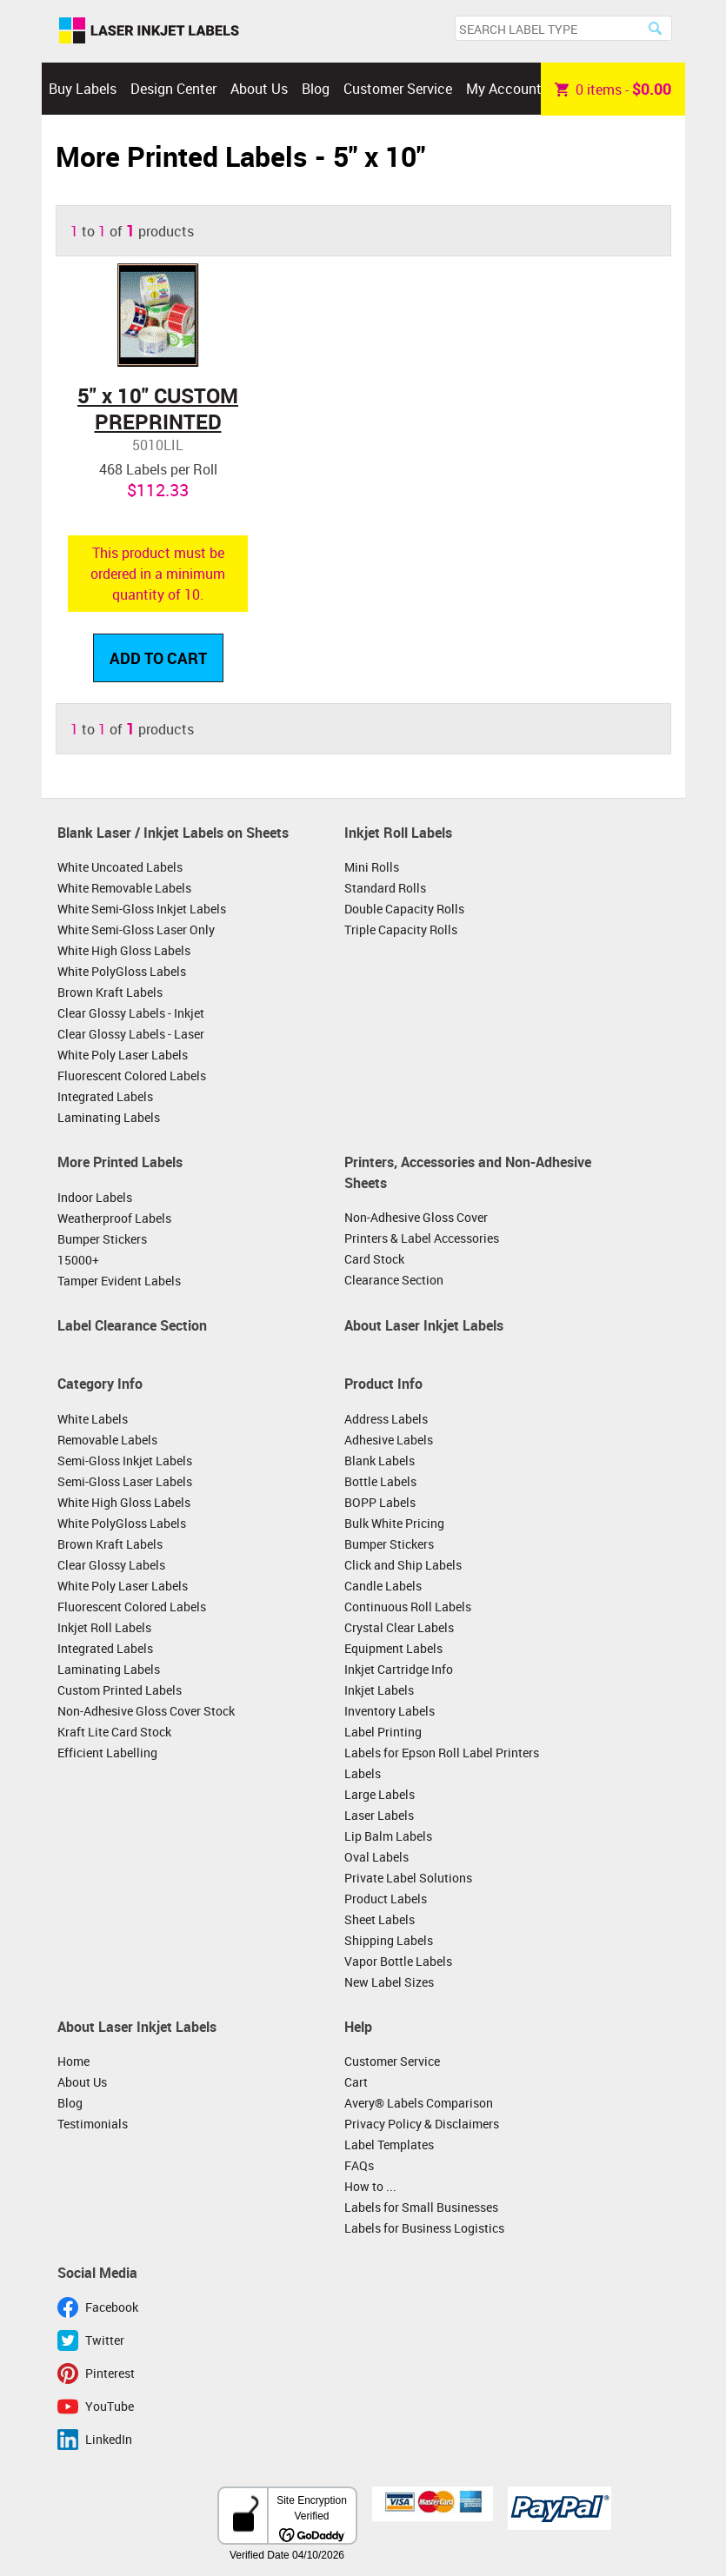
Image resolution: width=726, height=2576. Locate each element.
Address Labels (386, 1419)
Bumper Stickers (102, 1239)
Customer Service (397, 88)
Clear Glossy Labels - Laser (130, 1034)
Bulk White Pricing (394, 1523)
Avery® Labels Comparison (418, 2103)
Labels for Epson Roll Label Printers (441, 1752)
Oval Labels (376, 1857)
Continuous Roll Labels (407, 1606)
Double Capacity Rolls (404, 908)
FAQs (359, 2165)
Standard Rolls (385, 888)
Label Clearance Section (132, 1325)
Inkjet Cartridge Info (398, 1669)
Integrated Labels (105, 1096)
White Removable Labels (124, 888)
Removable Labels (107, 1439)
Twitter (104, 2340)
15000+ (78, 1259)
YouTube (109, 2406)
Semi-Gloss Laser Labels (124, 1481)
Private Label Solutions (408, 1877)
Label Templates (389, 2144)
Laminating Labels (108, 1117)
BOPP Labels (380, 1502)
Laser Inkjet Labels (149, 31)
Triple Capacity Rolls (400, 929)
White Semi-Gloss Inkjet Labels (141, 908)
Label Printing (383, 1731)
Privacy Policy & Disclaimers (421, 2123)
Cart (356, 2082)
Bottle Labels (380, 1481)
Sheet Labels (379, 1919)
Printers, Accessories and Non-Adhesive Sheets (467, 1172)
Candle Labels (383, 1585)
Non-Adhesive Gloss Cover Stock (146, 1711)
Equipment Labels (393, 1648)
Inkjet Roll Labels (398, 832)
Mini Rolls (371, 867)
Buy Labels (83, 88)
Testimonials (92, 2123)
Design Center (173, 88)
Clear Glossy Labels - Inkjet (130, 1013)
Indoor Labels (94, 1197)
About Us (259, 88)
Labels (362, 1773)
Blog (316, 88)
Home (73, 2061)
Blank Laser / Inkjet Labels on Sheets (173, 832)
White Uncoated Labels (120, 867)
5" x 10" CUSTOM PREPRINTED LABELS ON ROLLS (158, 421)
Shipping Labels (388, 1940)
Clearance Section (393, 1279)
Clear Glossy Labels (111, 1565)
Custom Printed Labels (119, 1690)
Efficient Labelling (107, 1752)
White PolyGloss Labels (121, 971)
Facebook (111, 2307)
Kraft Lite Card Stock (114, 1731)
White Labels (92, 1419)
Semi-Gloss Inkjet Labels (124, 1460)
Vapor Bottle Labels (398, 1961)
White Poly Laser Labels (122, 1054)
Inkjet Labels (379, 1690)
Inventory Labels (389, 1711)
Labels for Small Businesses (421, 2207)
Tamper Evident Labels (119, 1280)
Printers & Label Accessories (421, 1238)
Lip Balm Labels (388, 1836)
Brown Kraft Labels (110, 992)
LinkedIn (108, 2439)
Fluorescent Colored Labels (131, 1075)
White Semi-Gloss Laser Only (136, 929)
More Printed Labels (120, 1162)
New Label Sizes (389, 1982)
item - (613, 88)
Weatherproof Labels (114, 1218)
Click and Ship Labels (403, 1565)
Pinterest (110, 2373)
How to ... (370, 2186)
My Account (504, 88)
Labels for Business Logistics (424, 2228)
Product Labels (385, 1898)
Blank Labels (379, 1460)
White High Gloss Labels (123, 950)
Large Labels (379, 1794)
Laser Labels (379, 1815)
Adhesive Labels (388, 1439)
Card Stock (374, 1259)
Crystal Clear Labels (399, 1627)
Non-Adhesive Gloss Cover (416, 1217)
